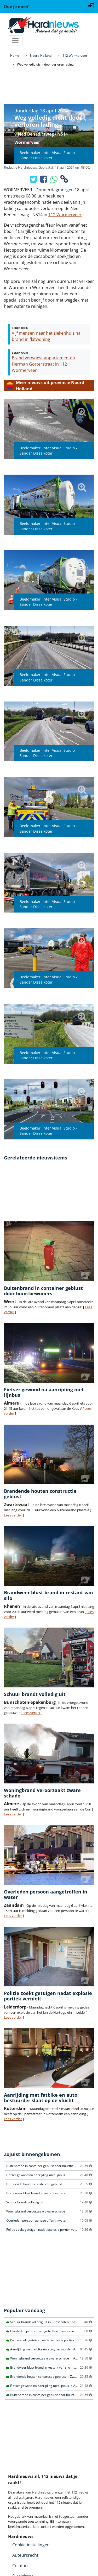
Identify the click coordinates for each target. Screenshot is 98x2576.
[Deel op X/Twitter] (34, 180)
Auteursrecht (25, 2555)
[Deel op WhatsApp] (54, 180)
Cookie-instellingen (31, 2545)
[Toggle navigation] (15, 40)
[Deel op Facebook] (44, 180)
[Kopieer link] (64, 180)
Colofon (20, 2565)
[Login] (91, 5)
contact (45, 2526)
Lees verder (13, 1515)
